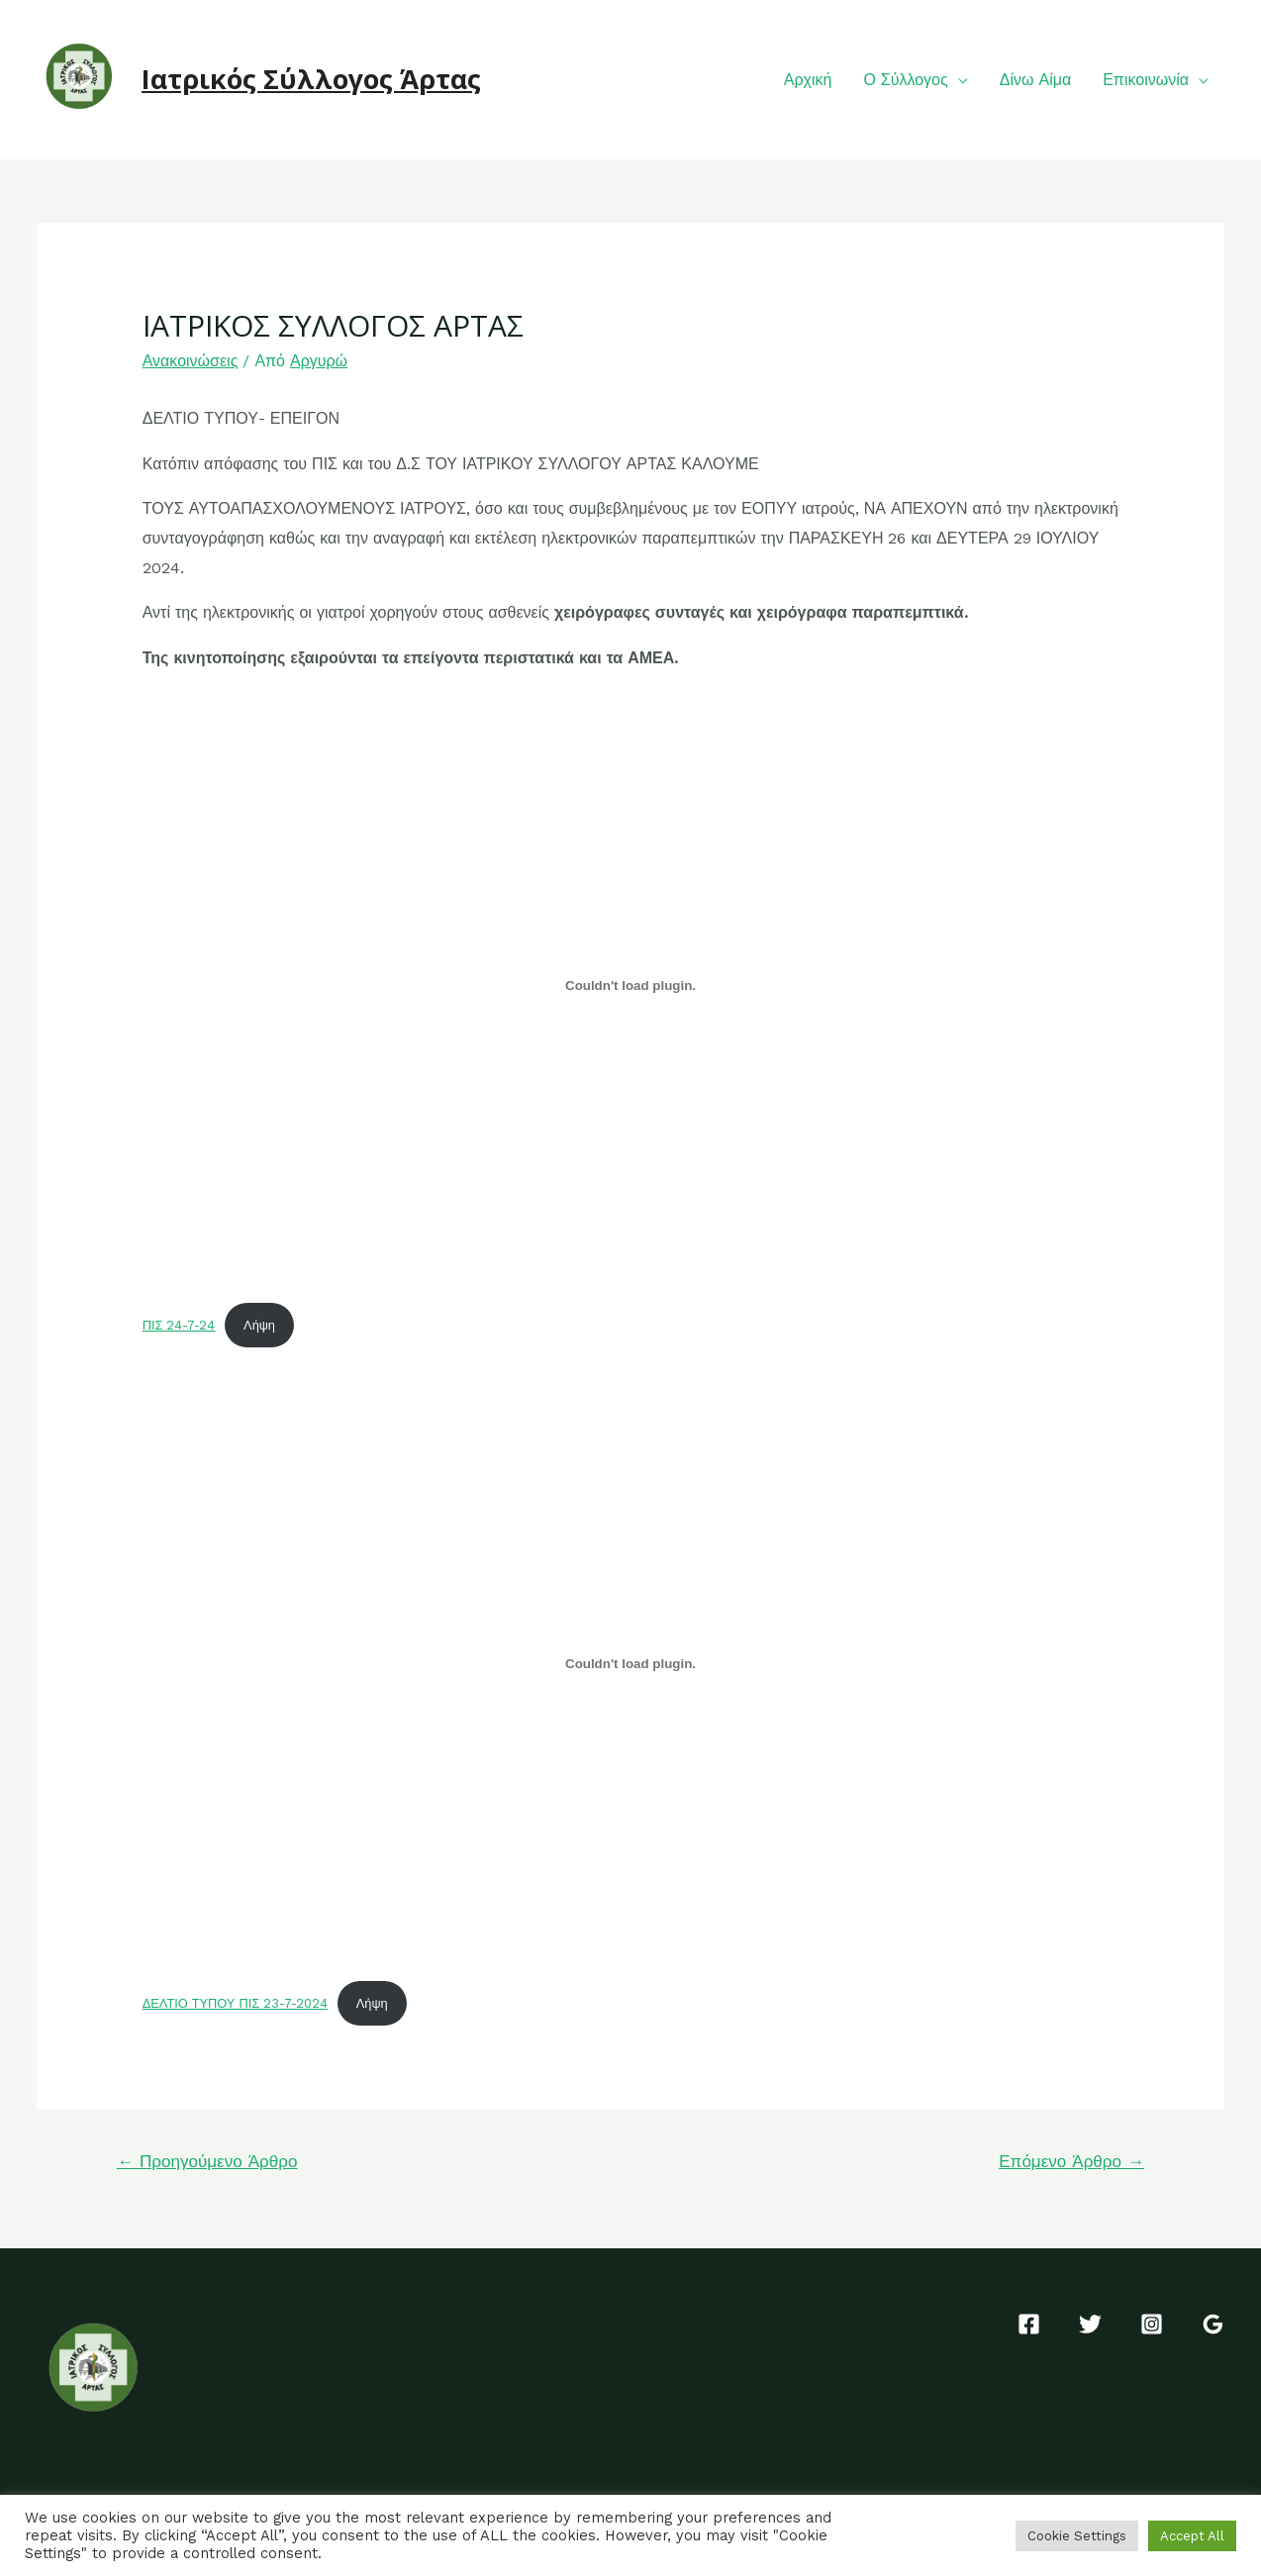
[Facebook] (1029, 2324)
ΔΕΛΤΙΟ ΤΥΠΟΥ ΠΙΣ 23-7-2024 (235, 2003)
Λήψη (259, 1325)
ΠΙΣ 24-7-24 (179, 1325)
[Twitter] (1090, 2324)
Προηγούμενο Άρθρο (207, 2161)
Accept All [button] (1192, 2535)
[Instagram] (1151, 2324)
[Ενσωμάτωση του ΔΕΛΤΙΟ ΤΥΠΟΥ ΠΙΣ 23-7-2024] (631, 1663)
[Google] (1213, 2324)
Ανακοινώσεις (191, 360)
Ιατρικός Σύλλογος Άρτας (311, 78)
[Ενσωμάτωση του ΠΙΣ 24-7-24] (631, 986)
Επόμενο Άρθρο (1071, 2161)
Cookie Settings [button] (1076, 2535)
